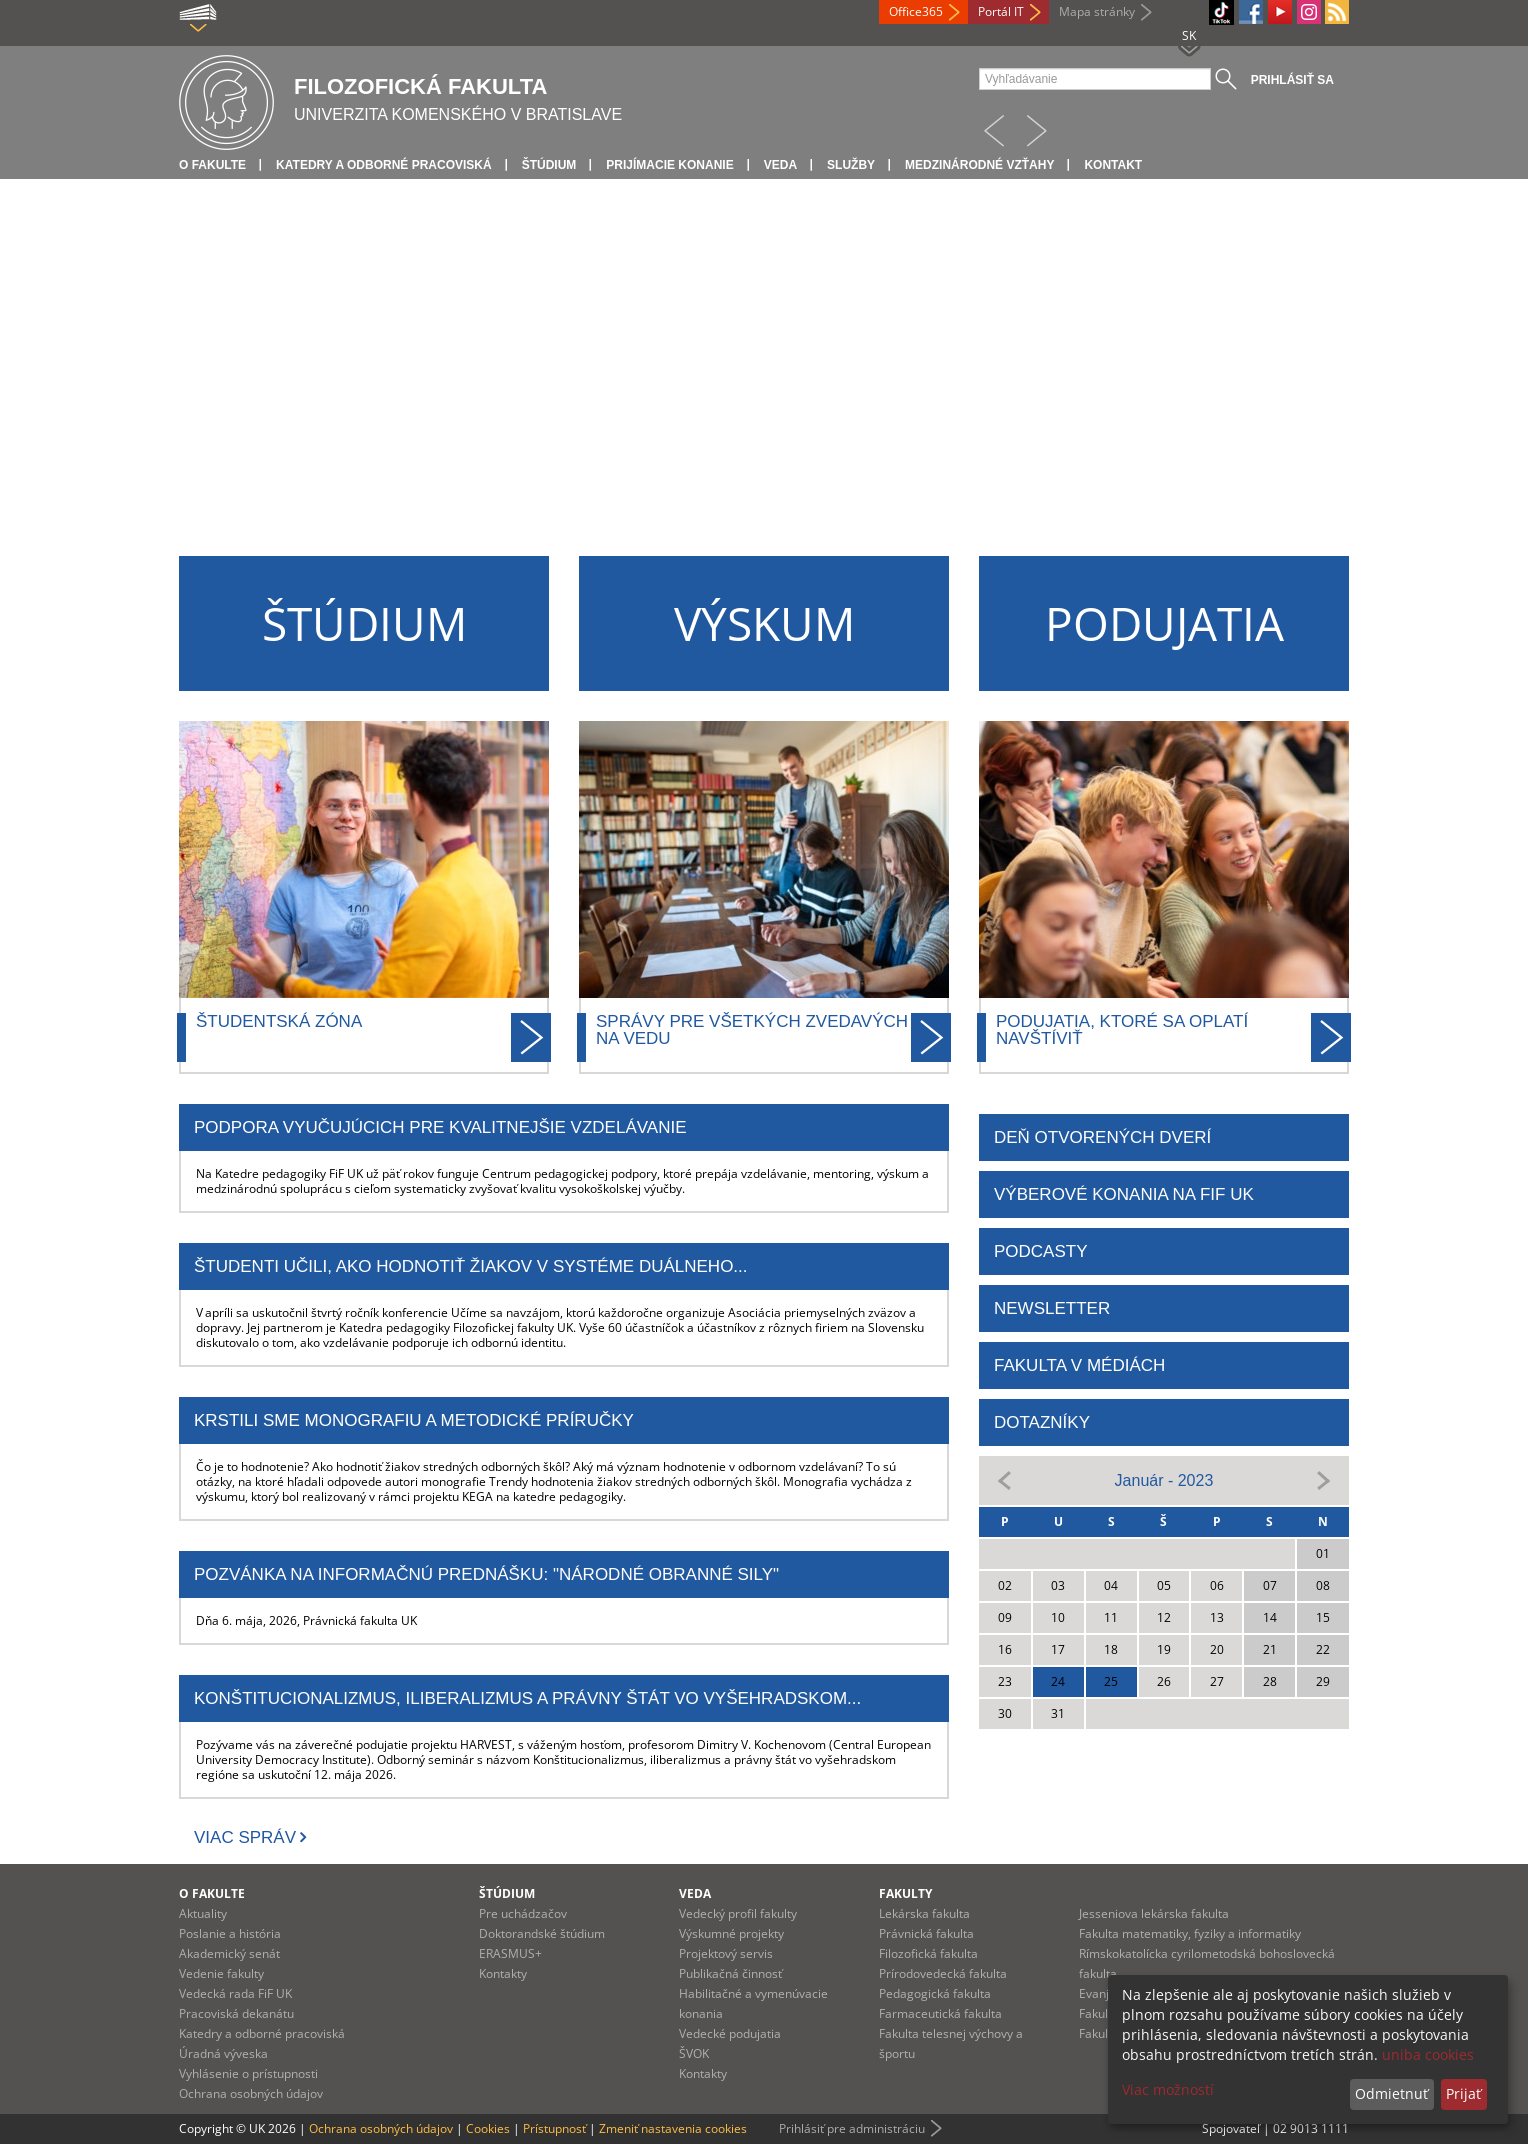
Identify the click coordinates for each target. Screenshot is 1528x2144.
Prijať (1463, 2093)
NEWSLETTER (1052, 1308)
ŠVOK (694, 2053)
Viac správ (245, 1837)
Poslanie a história (230, 1933)
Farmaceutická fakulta (940, 2013)
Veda (780, 165)
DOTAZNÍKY (1042, 1422)
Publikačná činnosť (730, 1973)
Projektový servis (726, 1953)
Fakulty (905, 1893)
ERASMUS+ (510, 1953)
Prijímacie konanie (669, 165)
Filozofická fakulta (928, 1953)
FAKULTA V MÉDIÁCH (1079, 1365)
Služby (851, 165)
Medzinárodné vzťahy (979, 165)
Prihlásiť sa (1292, 80)
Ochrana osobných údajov (251, 2093)
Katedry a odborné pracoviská (384, 165)
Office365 (916, 11)
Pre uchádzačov (523, 1913)
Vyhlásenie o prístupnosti (248, 2073)
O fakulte (212, 165)
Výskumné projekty (731, 1933)
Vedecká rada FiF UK (235, 1993)
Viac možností (1168, 2089)
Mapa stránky (1097, 11)
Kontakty (503, 1973)
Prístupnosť (554, 2128)
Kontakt (1113, 165)
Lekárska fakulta (924, 1913)
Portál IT (1001, 11)
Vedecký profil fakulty (738, 1913)
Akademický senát (229, 1953)
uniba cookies (1428, 2054)
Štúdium (549, 165)
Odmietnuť (1391, 2093)
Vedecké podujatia (730, 2033)
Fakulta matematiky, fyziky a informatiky (1190, 1933)
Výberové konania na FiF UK (1124, 1194)
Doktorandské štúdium (542, 1933)
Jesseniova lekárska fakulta (1154, 1913)
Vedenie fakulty (221, 1973)
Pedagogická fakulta (935, 1993)
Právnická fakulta (926, 1933)
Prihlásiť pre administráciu (852, 2128)
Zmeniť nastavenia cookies (673, 2128)
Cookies (488, 2128)
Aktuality (203, 1913)
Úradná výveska (223, 2053)
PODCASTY (1041, 1251)
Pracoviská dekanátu (236, 2013)
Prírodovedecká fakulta (943, 1973)
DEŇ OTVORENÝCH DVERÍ (1102, 1137)
